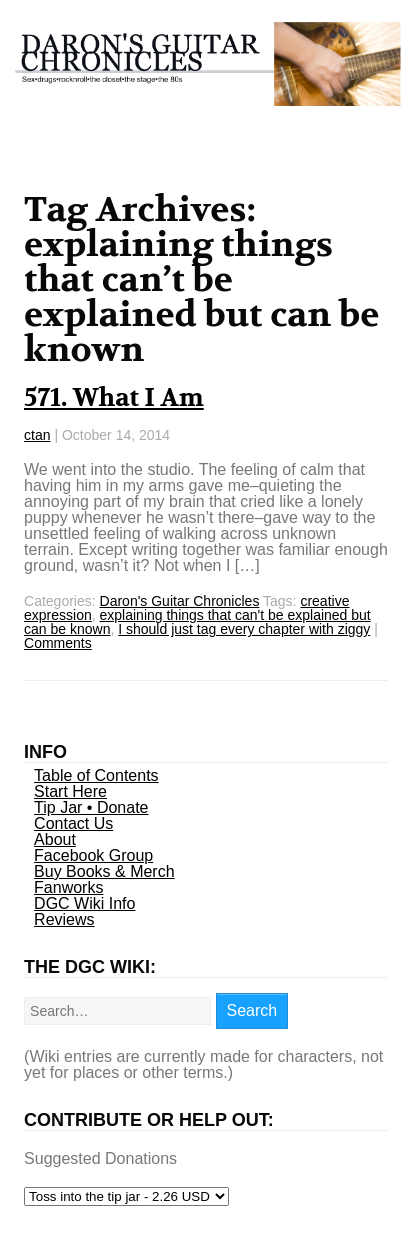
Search (252, 1010)
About (55, 839)
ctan (37, 435)
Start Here (70, 791)
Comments (58, 643)
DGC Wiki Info (84, 903)
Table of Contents (96, 775)
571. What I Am (114, 398)
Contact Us (73, 823)
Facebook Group (93, 855)
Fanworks (68, 887)
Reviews (64, 919)
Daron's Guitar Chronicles (180, 601)
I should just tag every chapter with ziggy (244, 629)
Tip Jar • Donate (91, 807)
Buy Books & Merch (104, 871)
